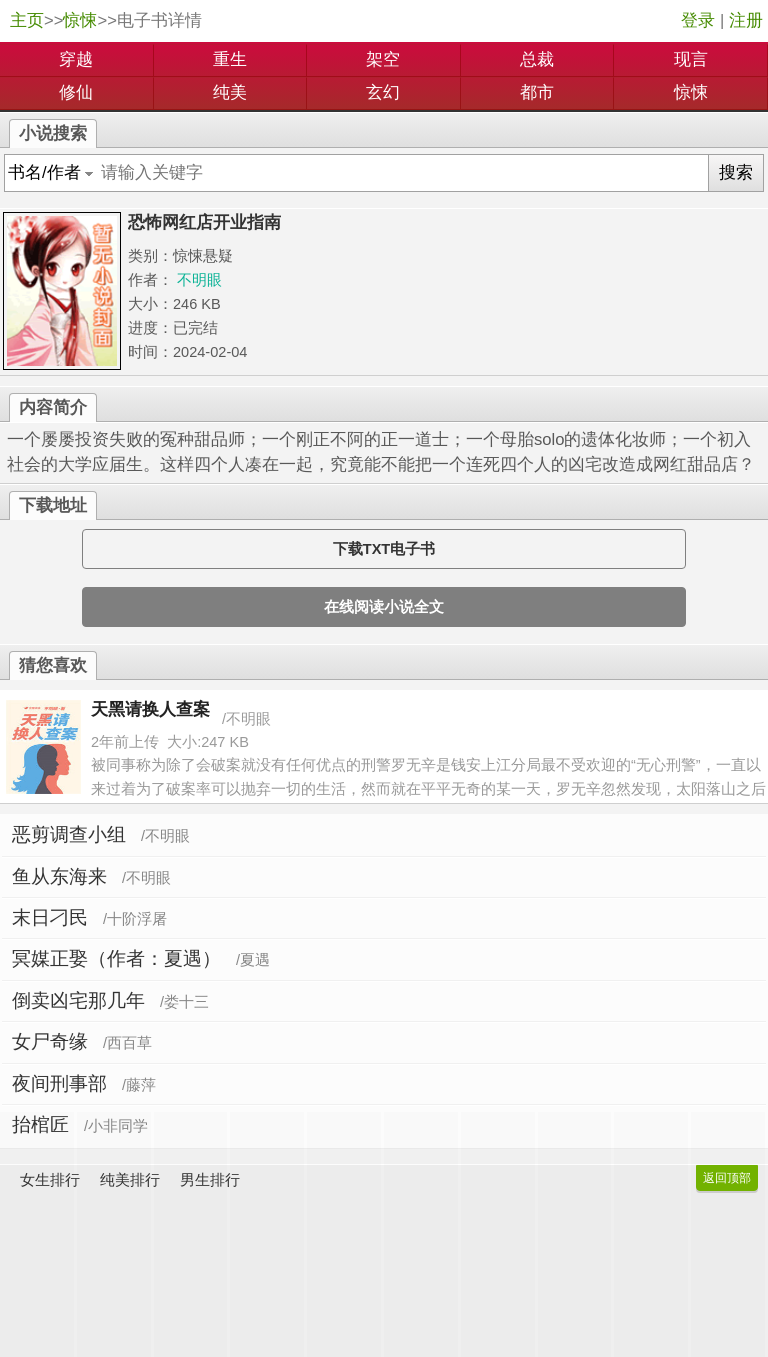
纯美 (230, 92)
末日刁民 (50, 917)
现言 (691, 59)
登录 (698, 20)
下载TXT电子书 (384, 549)
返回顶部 (727, 1178)
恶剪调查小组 (69, 834)
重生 (230, 59)
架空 (383, 59)
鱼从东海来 (59, 876)
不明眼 (199, 280)
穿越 (76, 59)
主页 (27, 20)
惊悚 (80, 20)
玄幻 (383, 92)
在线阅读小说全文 (384, 607)
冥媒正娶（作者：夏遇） (116, 958)
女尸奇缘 (50, 1041)
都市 (537, 92)
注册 (746, 20)
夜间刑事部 (59, 1083)
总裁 (537, 59)
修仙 (76, 92)
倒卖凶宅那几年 (78, 1000)
